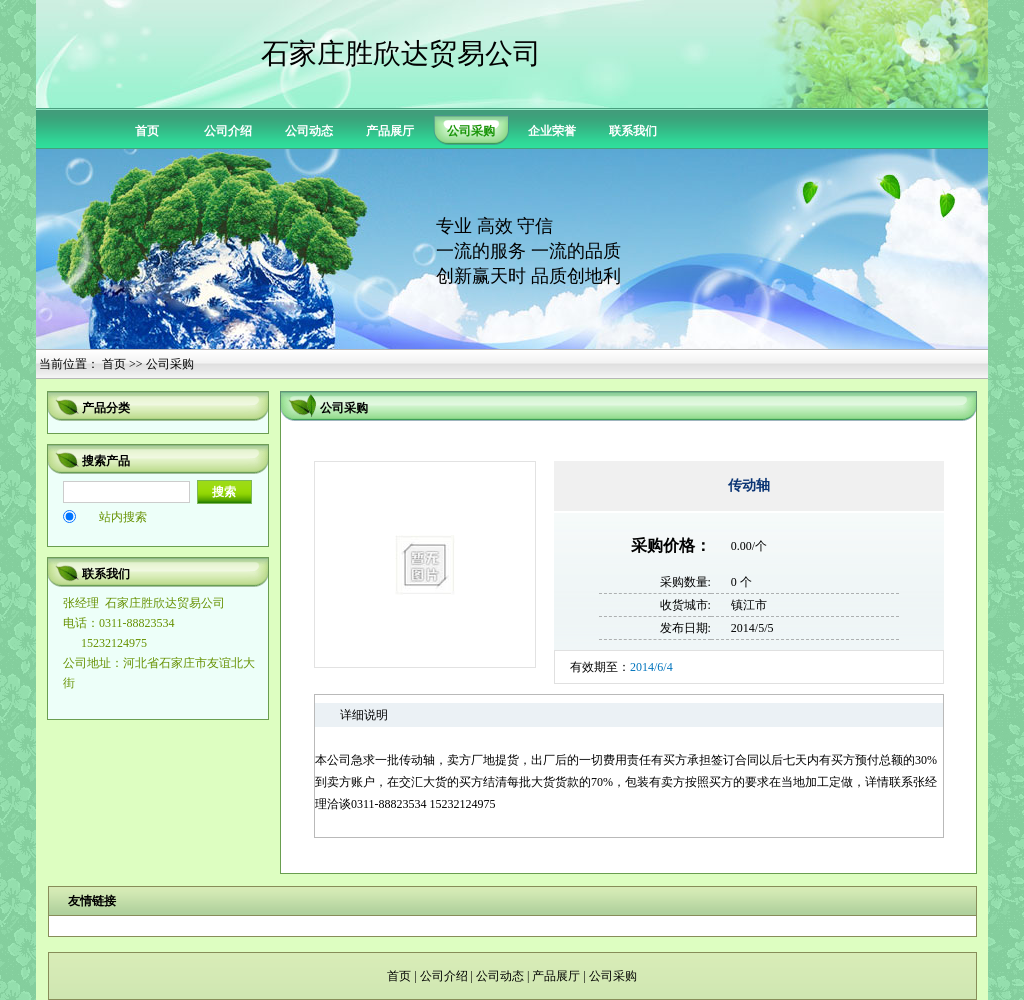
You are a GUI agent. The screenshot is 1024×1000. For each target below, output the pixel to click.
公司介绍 (228, 131)
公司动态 (309, 131)
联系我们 (633, 131)
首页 (147, 131)
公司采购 (613, 976)
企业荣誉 (552, 131)
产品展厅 (390, 131)
